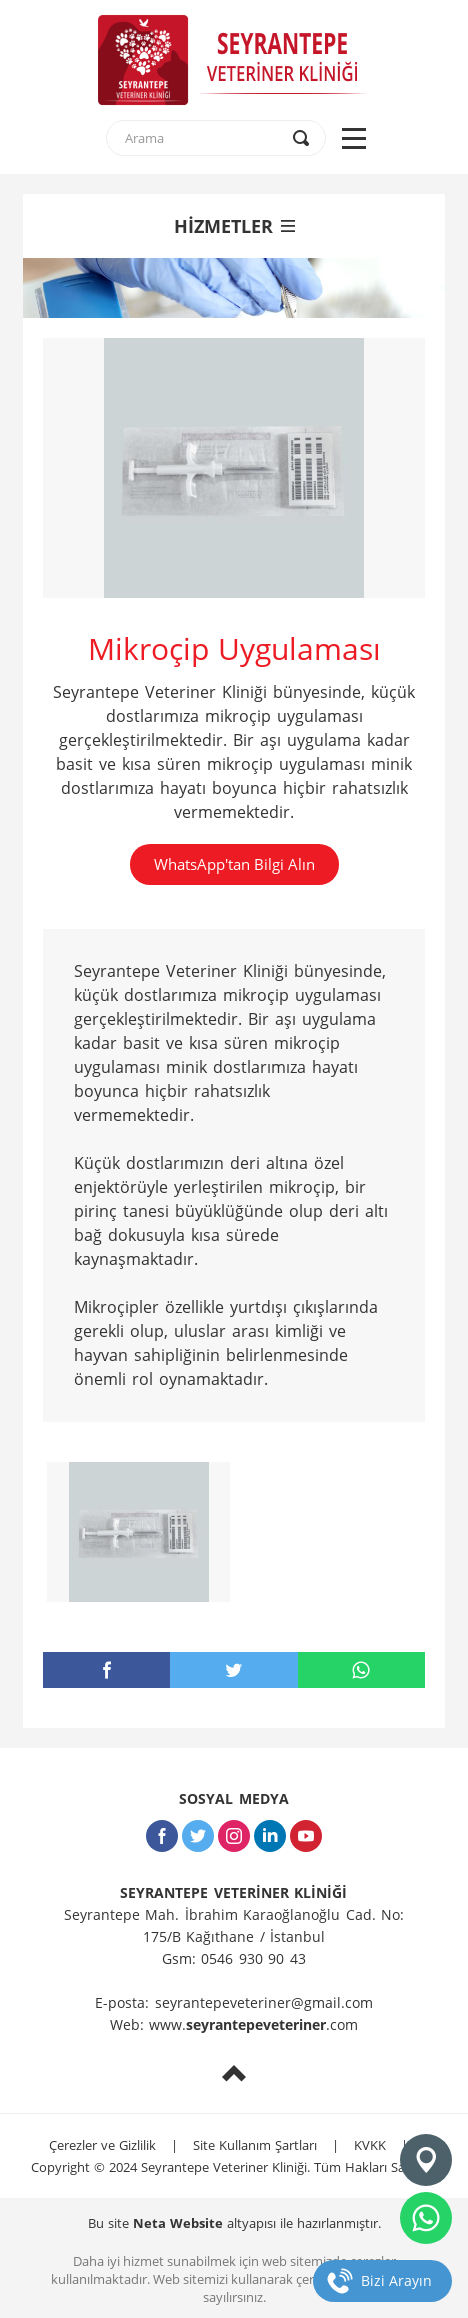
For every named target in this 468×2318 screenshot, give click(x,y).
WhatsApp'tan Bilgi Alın (234, 864)
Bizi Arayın (396, 2280)
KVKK (370, 2145)
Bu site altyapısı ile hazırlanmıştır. (234, 2223)
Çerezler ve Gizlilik (102, 2145)
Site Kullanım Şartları (255, 2145)
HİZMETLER (234, 226)
